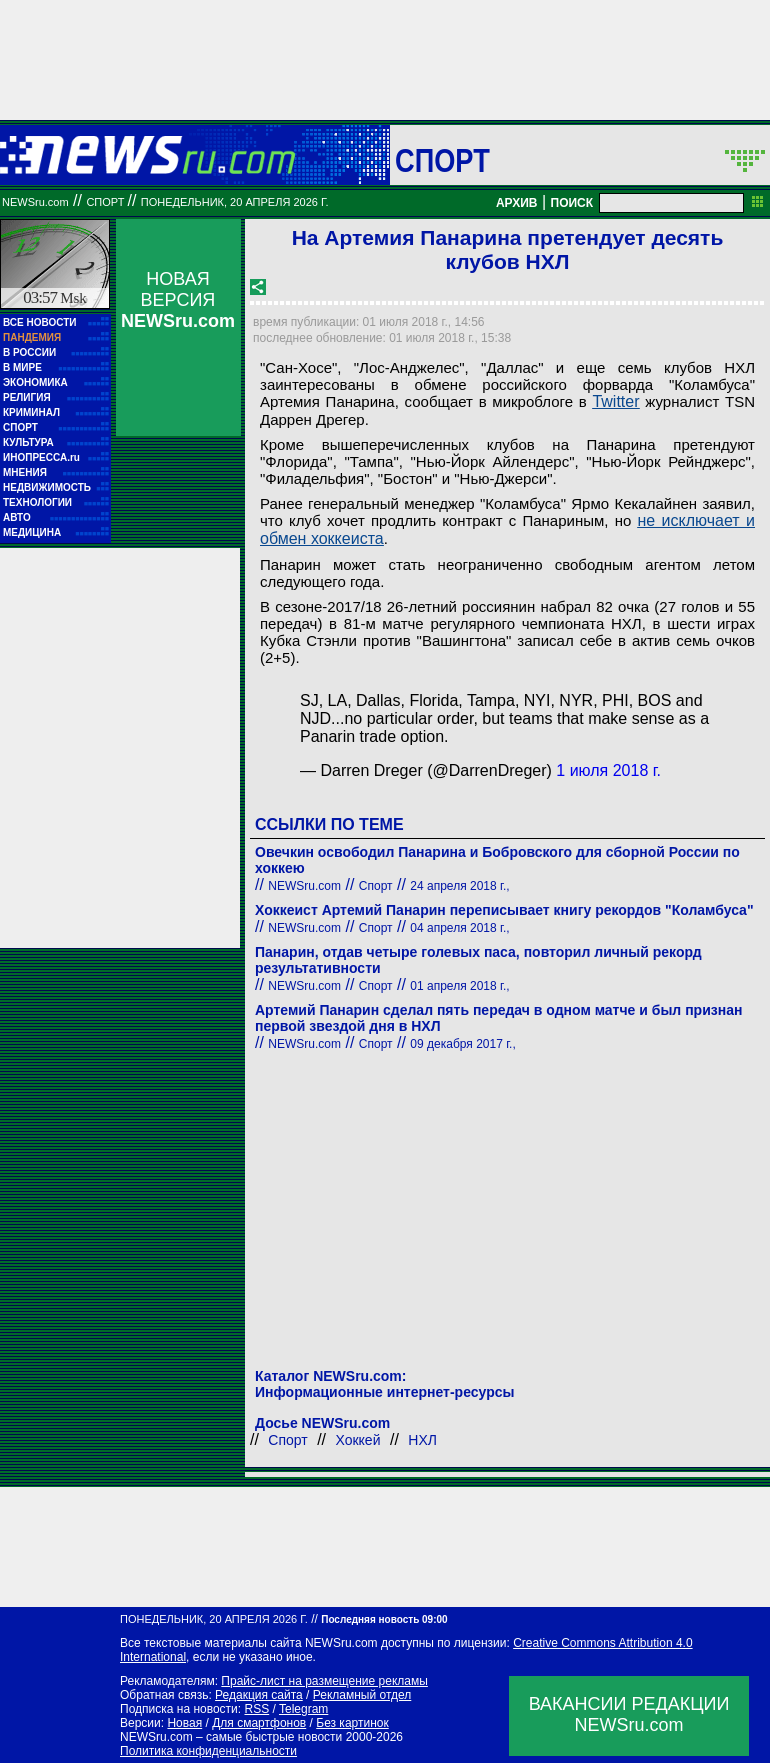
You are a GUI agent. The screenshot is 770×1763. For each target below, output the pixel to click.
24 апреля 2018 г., (459, 886)
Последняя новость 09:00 (384, 1619)
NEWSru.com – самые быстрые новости (231, 1737)
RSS (256, 1709)
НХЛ (422, 1440)
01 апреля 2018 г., (459, 986)
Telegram (303, 1709)
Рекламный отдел (362, 1695)
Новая (184, 1723)
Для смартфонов (259, 1723)
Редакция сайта (259, 1695)
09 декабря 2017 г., (462, 1044)
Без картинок (352, 1723)
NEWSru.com (35, 202)
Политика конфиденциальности (208, 1751)
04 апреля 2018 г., (459, 928)
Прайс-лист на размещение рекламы (324, 1681)
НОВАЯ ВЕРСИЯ (178, 300)
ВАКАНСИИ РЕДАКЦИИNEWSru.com (629, 1714)
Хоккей (358, 1440)
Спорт (442, 160)
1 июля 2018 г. (608, 770)
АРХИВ (517, 203)
